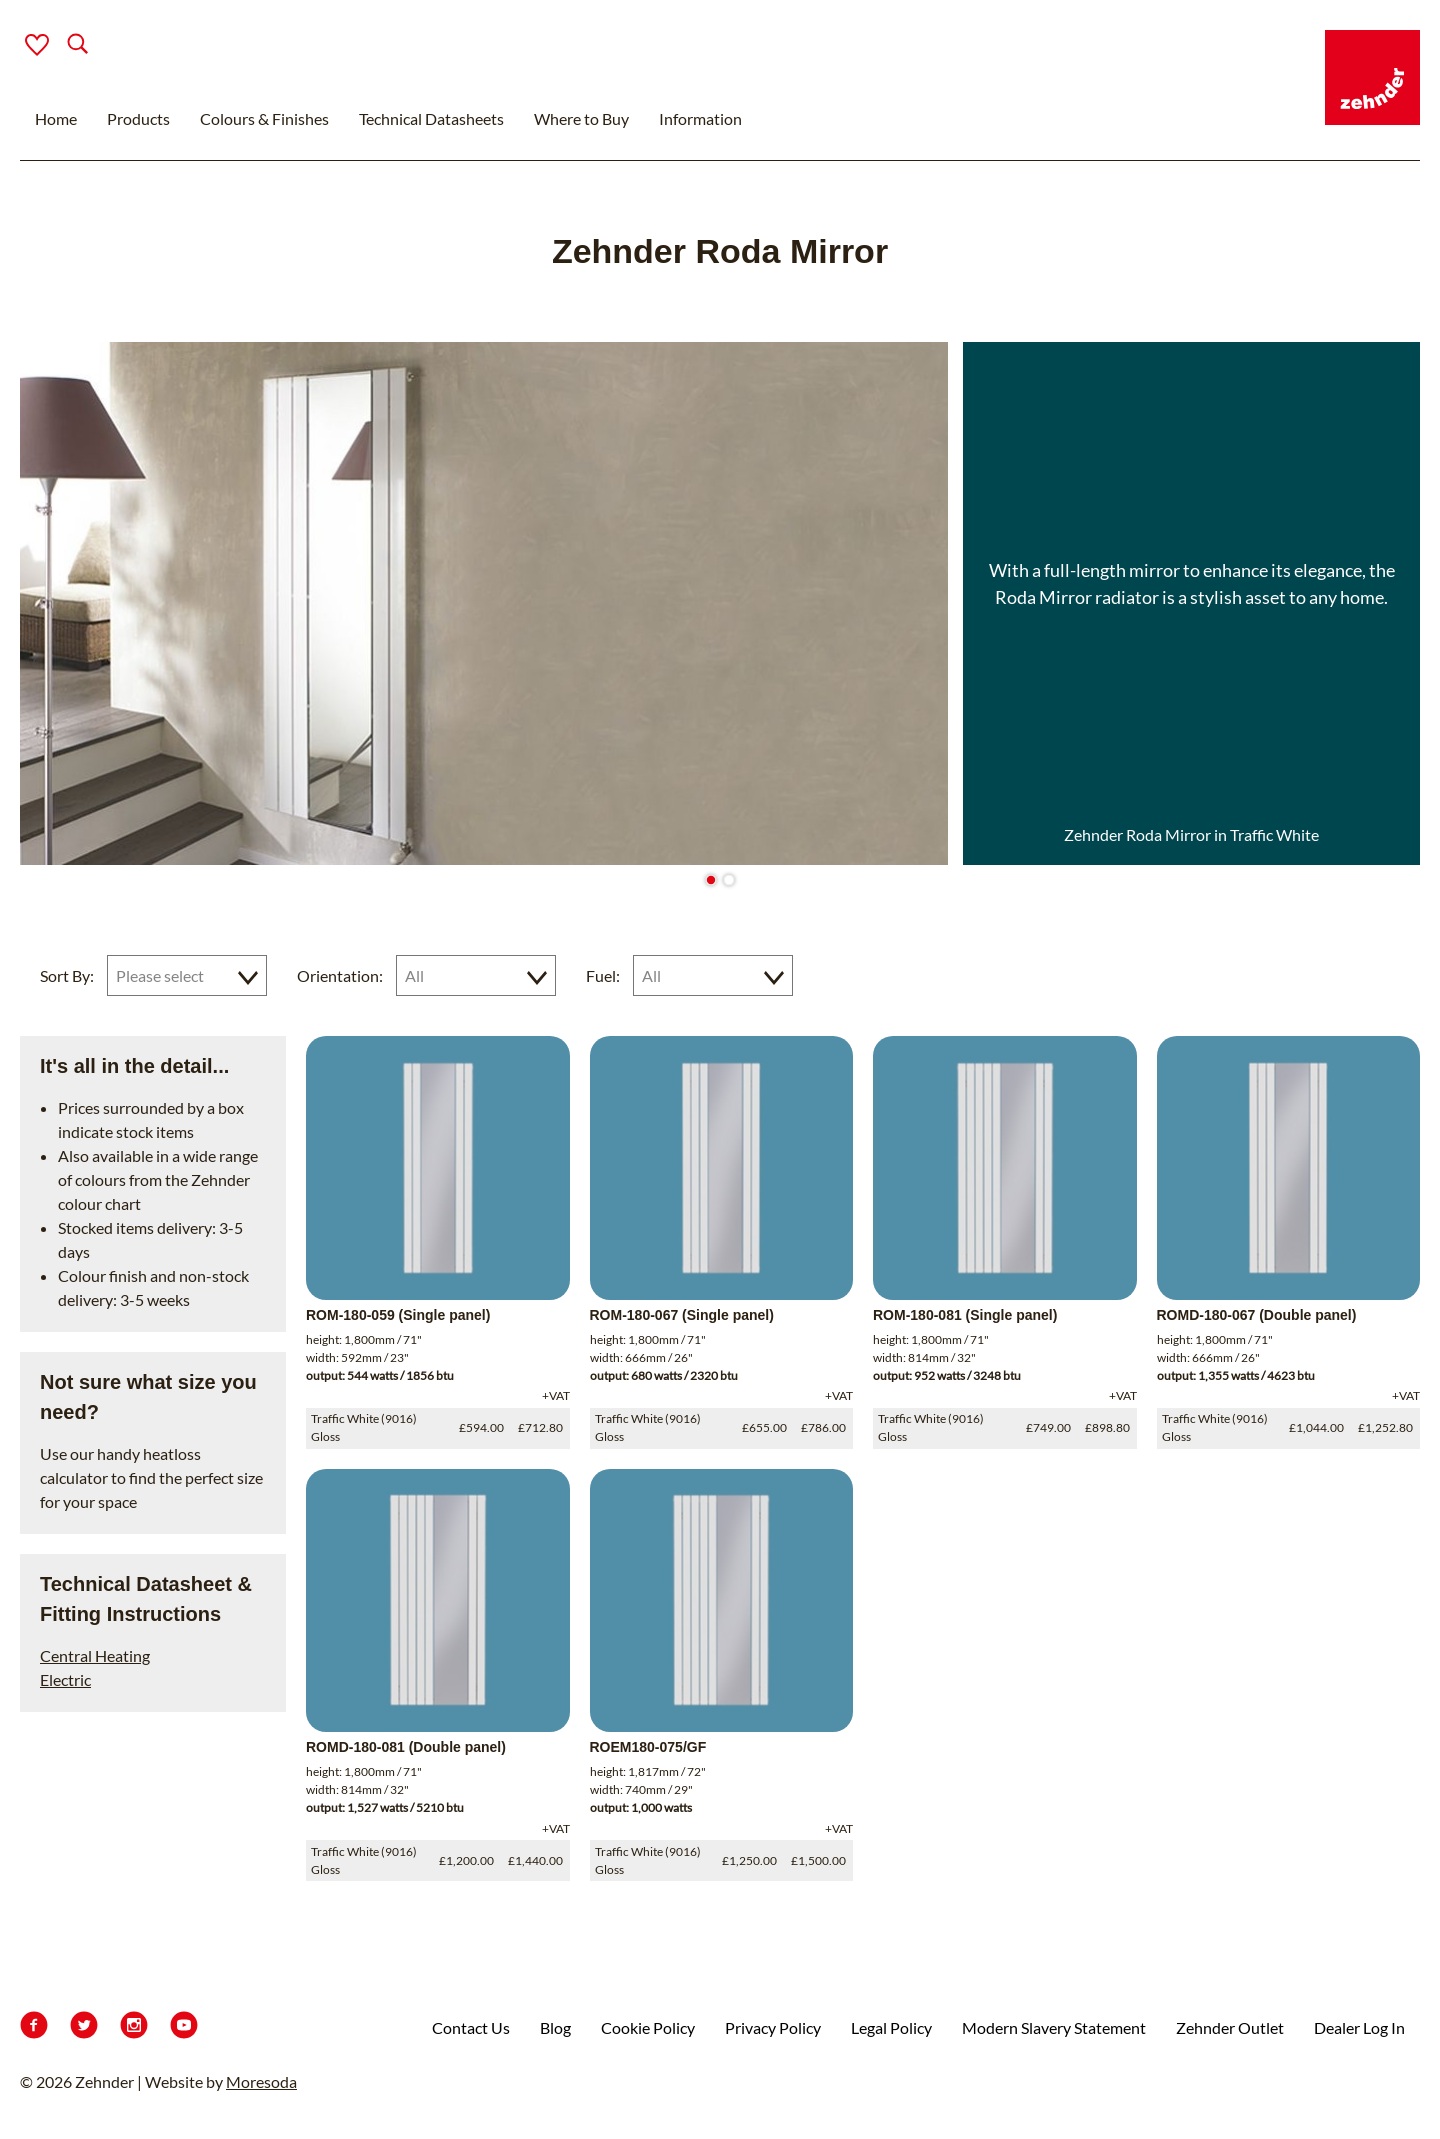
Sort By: (67, 975)
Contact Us (471, 2027)
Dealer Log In (1359, 2027)
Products (138, 118)
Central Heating (95, 1655)
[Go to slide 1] (710, 879)
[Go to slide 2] (728, 879)
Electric (65, 1679)
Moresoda (261, 2081)
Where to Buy (581, 118)
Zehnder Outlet (1230, 2027)
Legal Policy (891, 2027)
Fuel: (603, 975)
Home (56, 118)
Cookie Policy (648, 2027)
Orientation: (340, 975)
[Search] (61, 45)
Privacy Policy (773, 2027)
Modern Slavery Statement (1054, 2027)
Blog (555, 2027)
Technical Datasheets (431, 118)
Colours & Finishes (264, 118)
